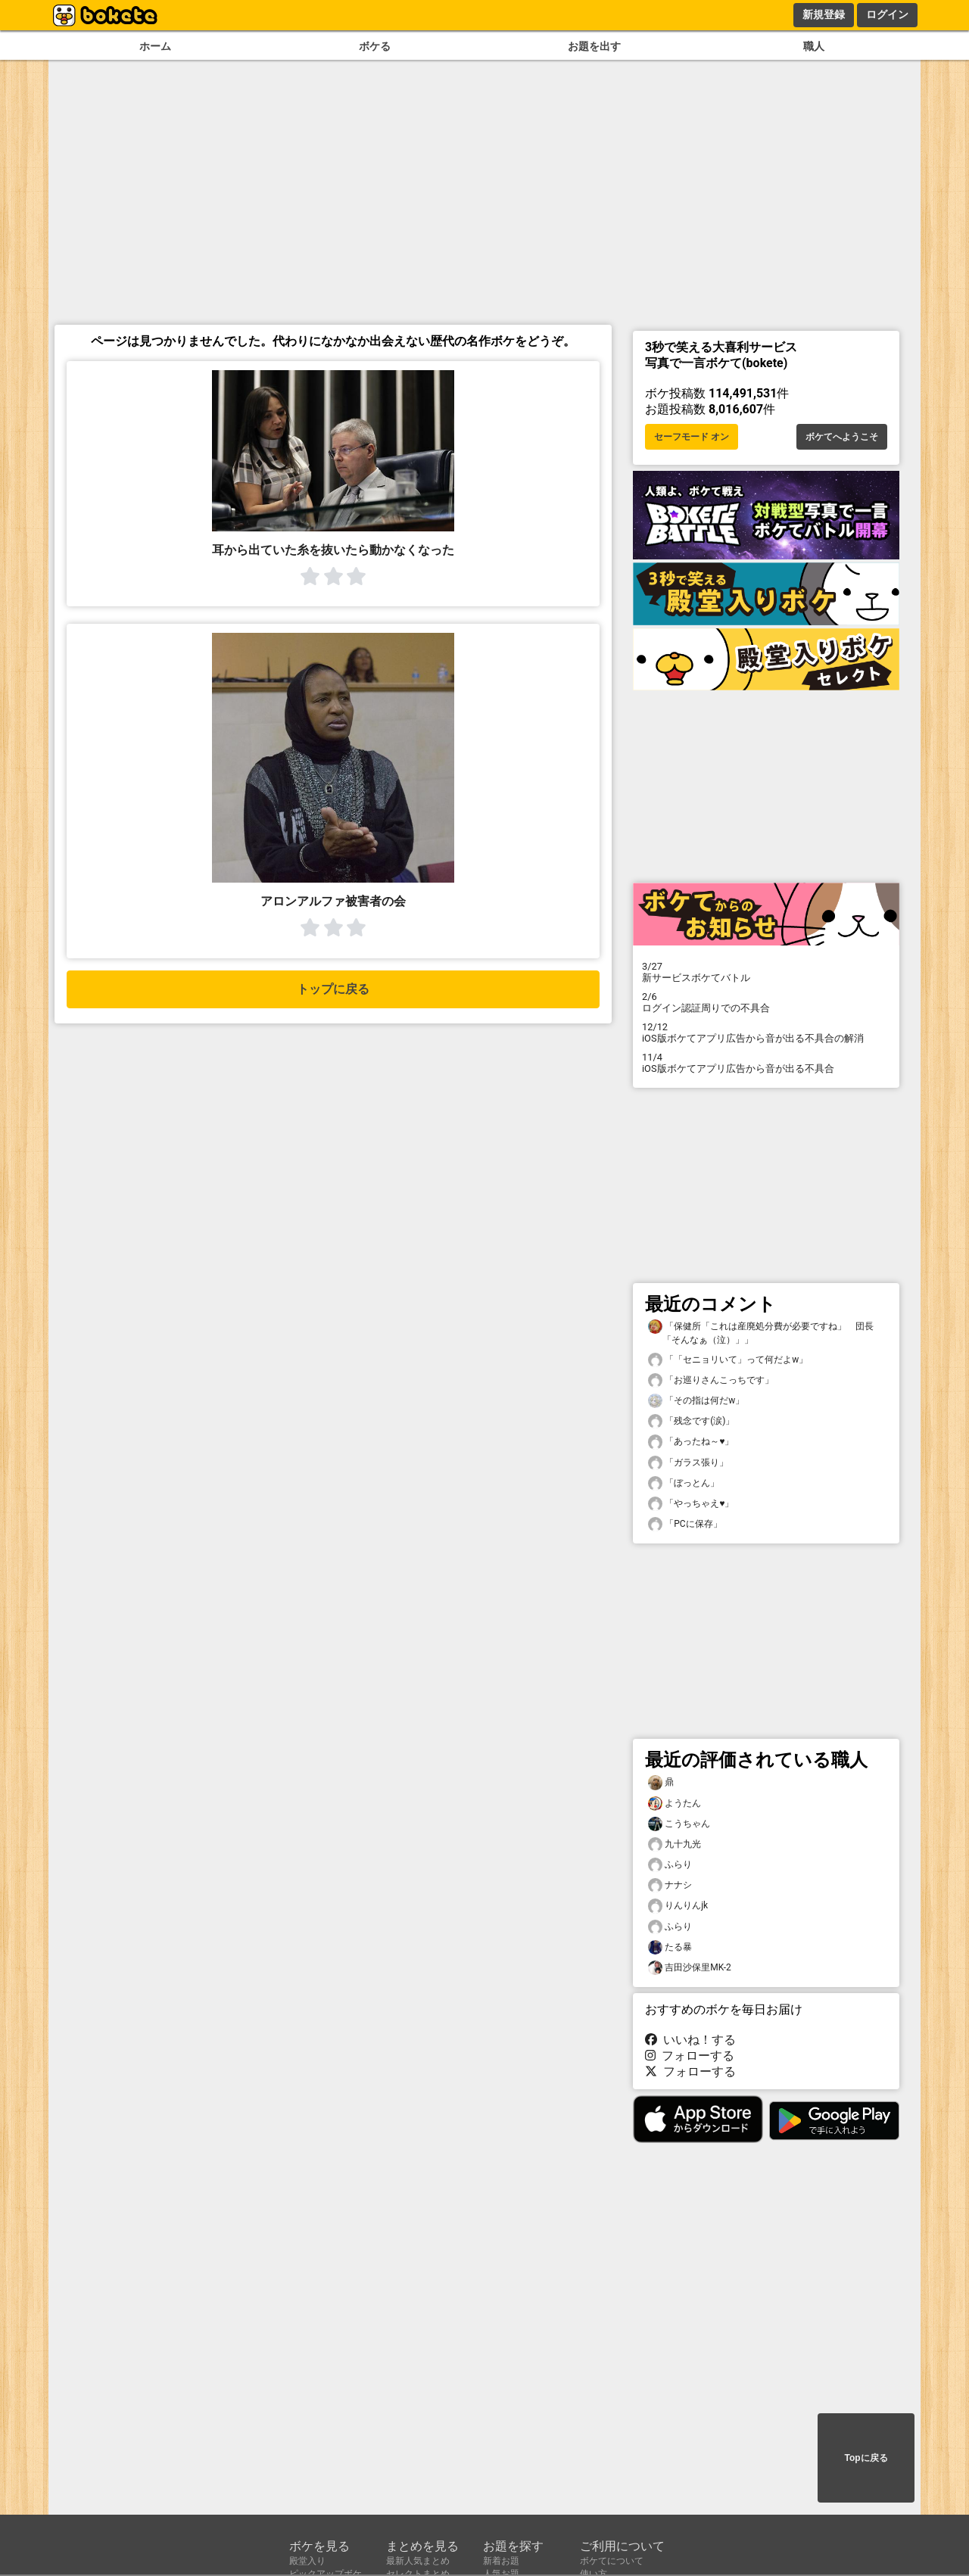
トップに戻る (333, 989)
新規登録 (823, 14)
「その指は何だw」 (696, 1401)
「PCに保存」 (685, 1524)
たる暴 (670, 1947)
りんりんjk (678, 1906)
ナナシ (670, 1885)
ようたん (674, 1803)
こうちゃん (679, 1824)
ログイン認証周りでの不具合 (766, 1002)
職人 (813, 46)
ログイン (887, 14)
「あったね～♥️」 (691, 1441)
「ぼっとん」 (683, 1483)
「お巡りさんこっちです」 (711, 1380)
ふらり (670, 1865)
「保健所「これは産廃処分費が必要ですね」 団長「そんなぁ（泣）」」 (761, 1332)
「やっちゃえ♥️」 (691, 1504)
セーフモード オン (691, 436)
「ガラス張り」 (688, 1463)
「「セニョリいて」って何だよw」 (728, 1360)
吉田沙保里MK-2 (689, 1968)
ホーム (155, 46)
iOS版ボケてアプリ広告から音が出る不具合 (766, 1062)
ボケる (375, 46)
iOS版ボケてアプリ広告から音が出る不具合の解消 (766, 1032)
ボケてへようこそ (841, 436)
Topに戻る (865, 2458)
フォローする (689, 2055)
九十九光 (674, 1844)
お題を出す (594, 46)
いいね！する (690, 2039)
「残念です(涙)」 (691, 1421)
